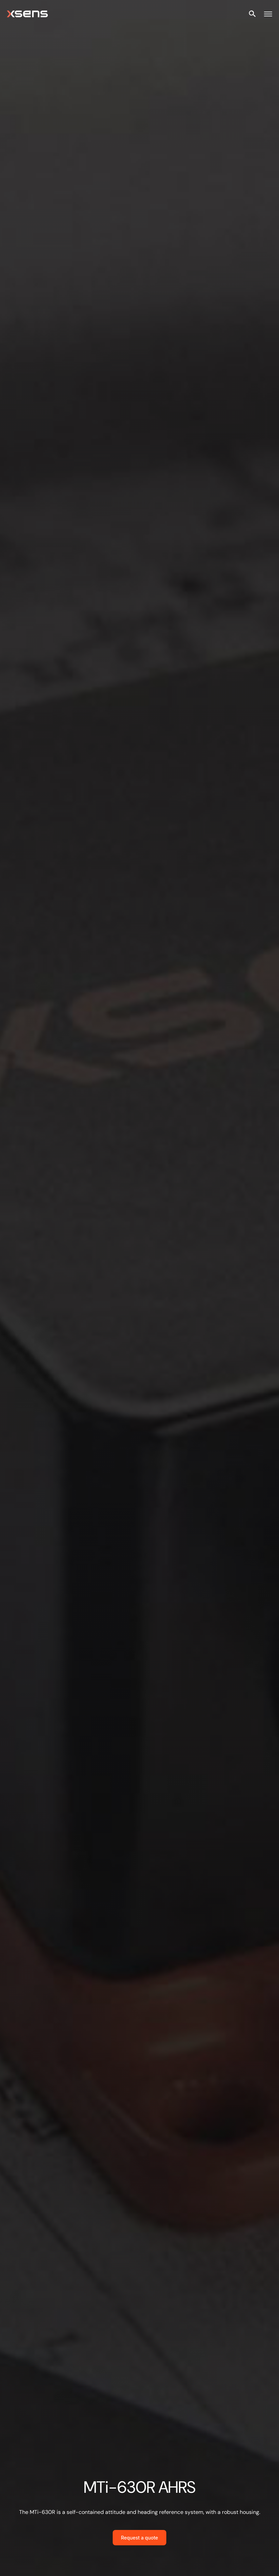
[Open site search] (252, 14)
